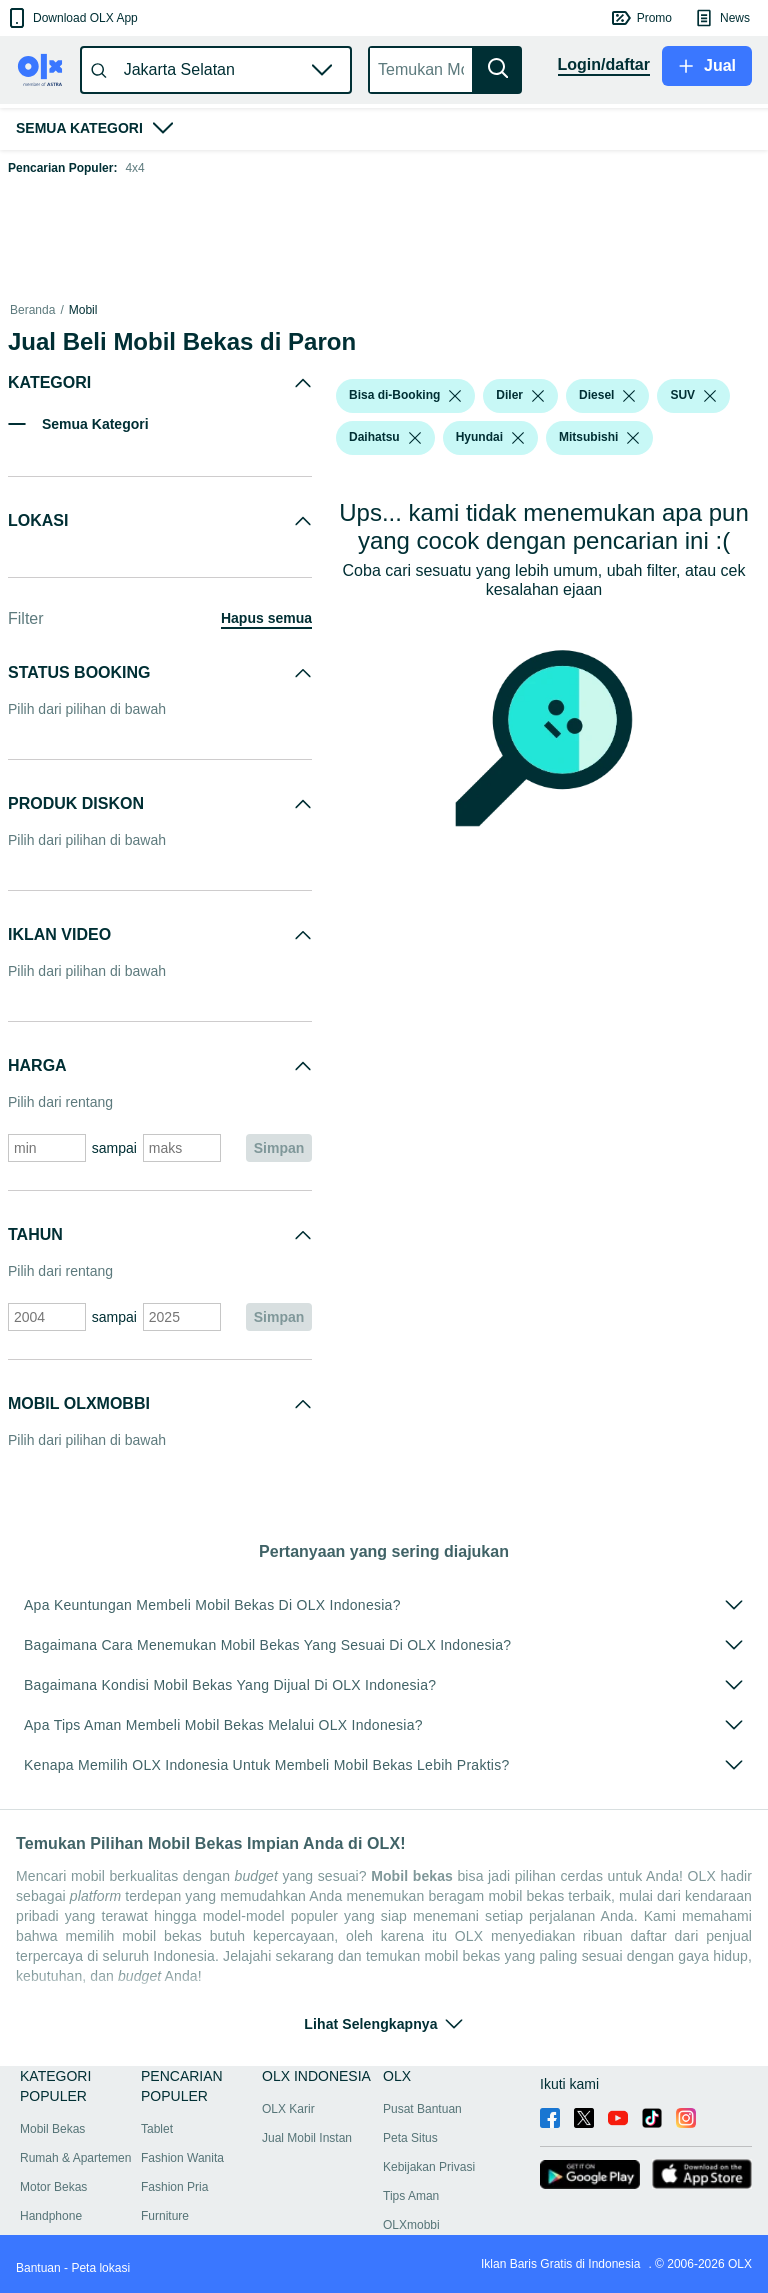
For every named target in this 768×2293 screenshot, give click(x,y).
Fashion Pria (174, 2187)
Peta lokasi (100, 2268)
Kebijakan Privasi (429, 2167)
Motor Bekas (53, 2187)
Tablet (157, 2129)
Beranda (32, 310)
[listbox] (455, 396)
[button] (71, 18)
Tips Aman (411, 2196)
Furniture (165, 2216)
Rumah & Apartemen (75, 2158)
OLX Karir (288, 2109)
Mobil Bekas (52, 2129)
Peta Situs (410, 2138)
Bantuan (38, 2268)
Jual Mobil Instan (307, 2138)
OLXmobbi (411, 2225)
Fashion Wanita (182, 2158)
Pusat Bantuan (422, 2109)
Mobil (83, 310)
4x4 (134, 168)
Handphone (51, 2216)
